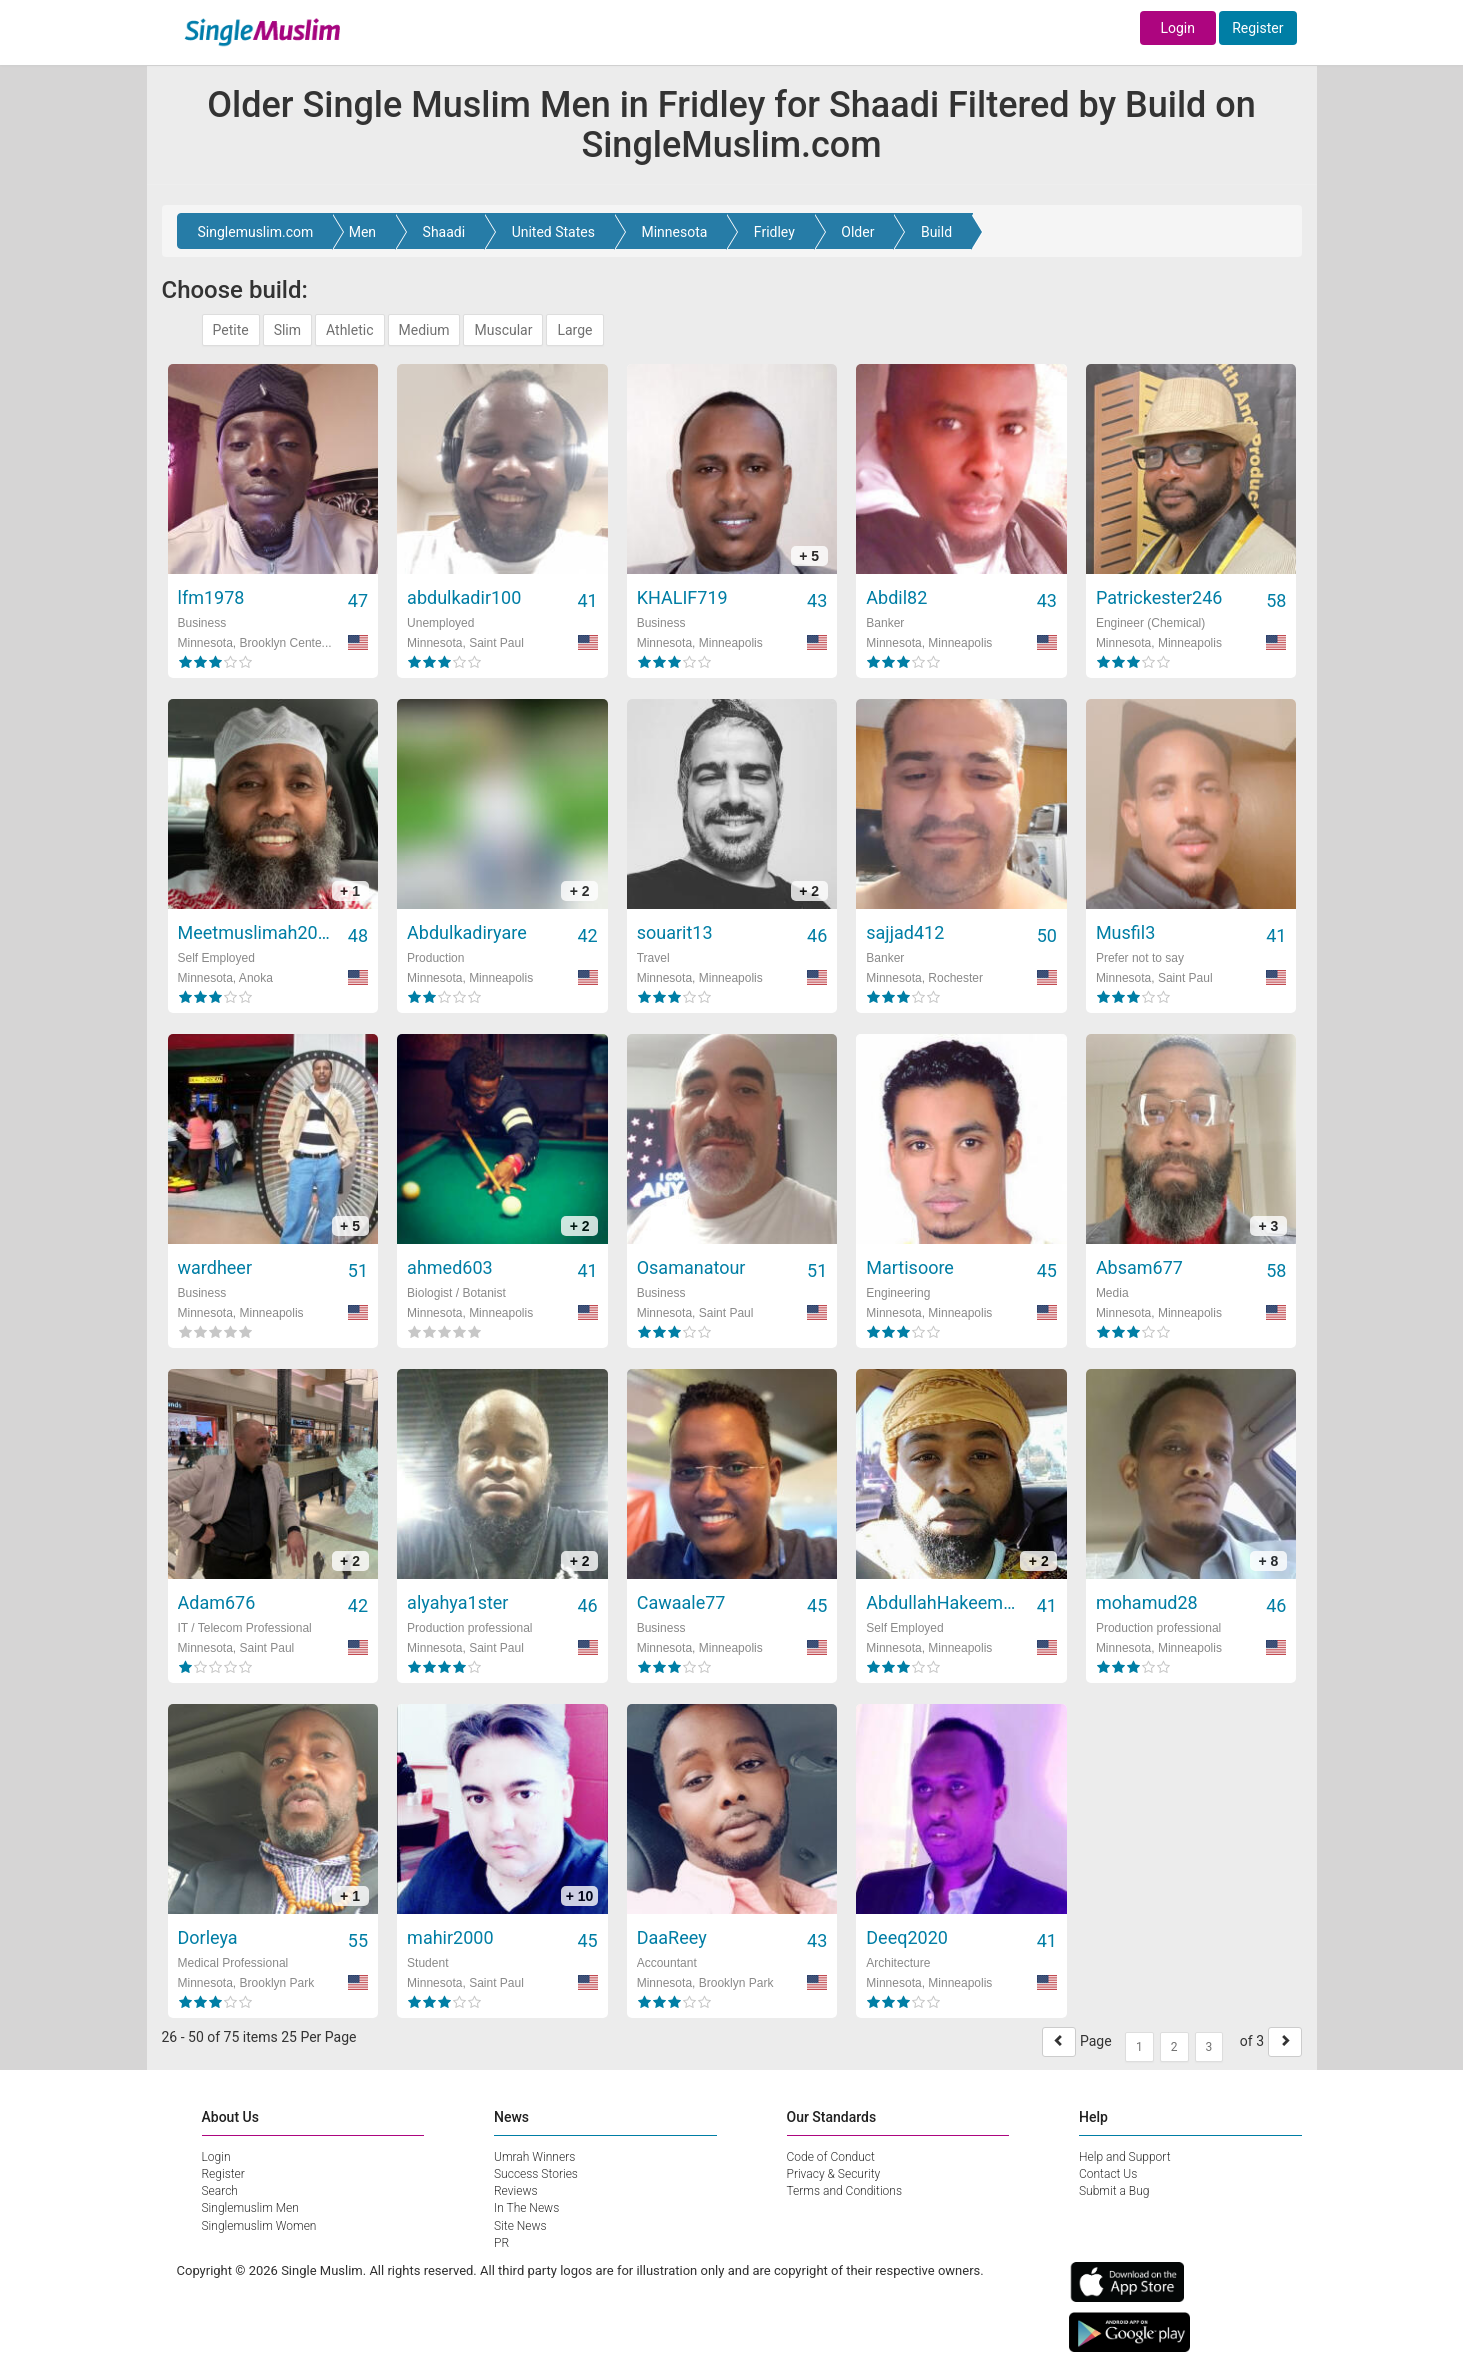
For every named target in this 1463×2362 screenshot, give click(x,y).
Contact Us (1108, 2174)
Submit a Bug (1114, 2191)
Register (1257, 28)
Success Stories (536, 2174)
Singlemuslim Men (250, 2208)
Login (1177, 28)
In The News (526, 2208)
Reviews (516, 2191)
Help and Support (1125, 2157)
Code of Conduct (831, 2157)
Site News (520, 2226)
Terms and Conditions (845, 2191)
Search (220, 2191)
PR (501, 2243)
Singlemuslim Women (259, 2226)
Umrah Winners (534, 2157)
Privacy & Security (834, 2174)
